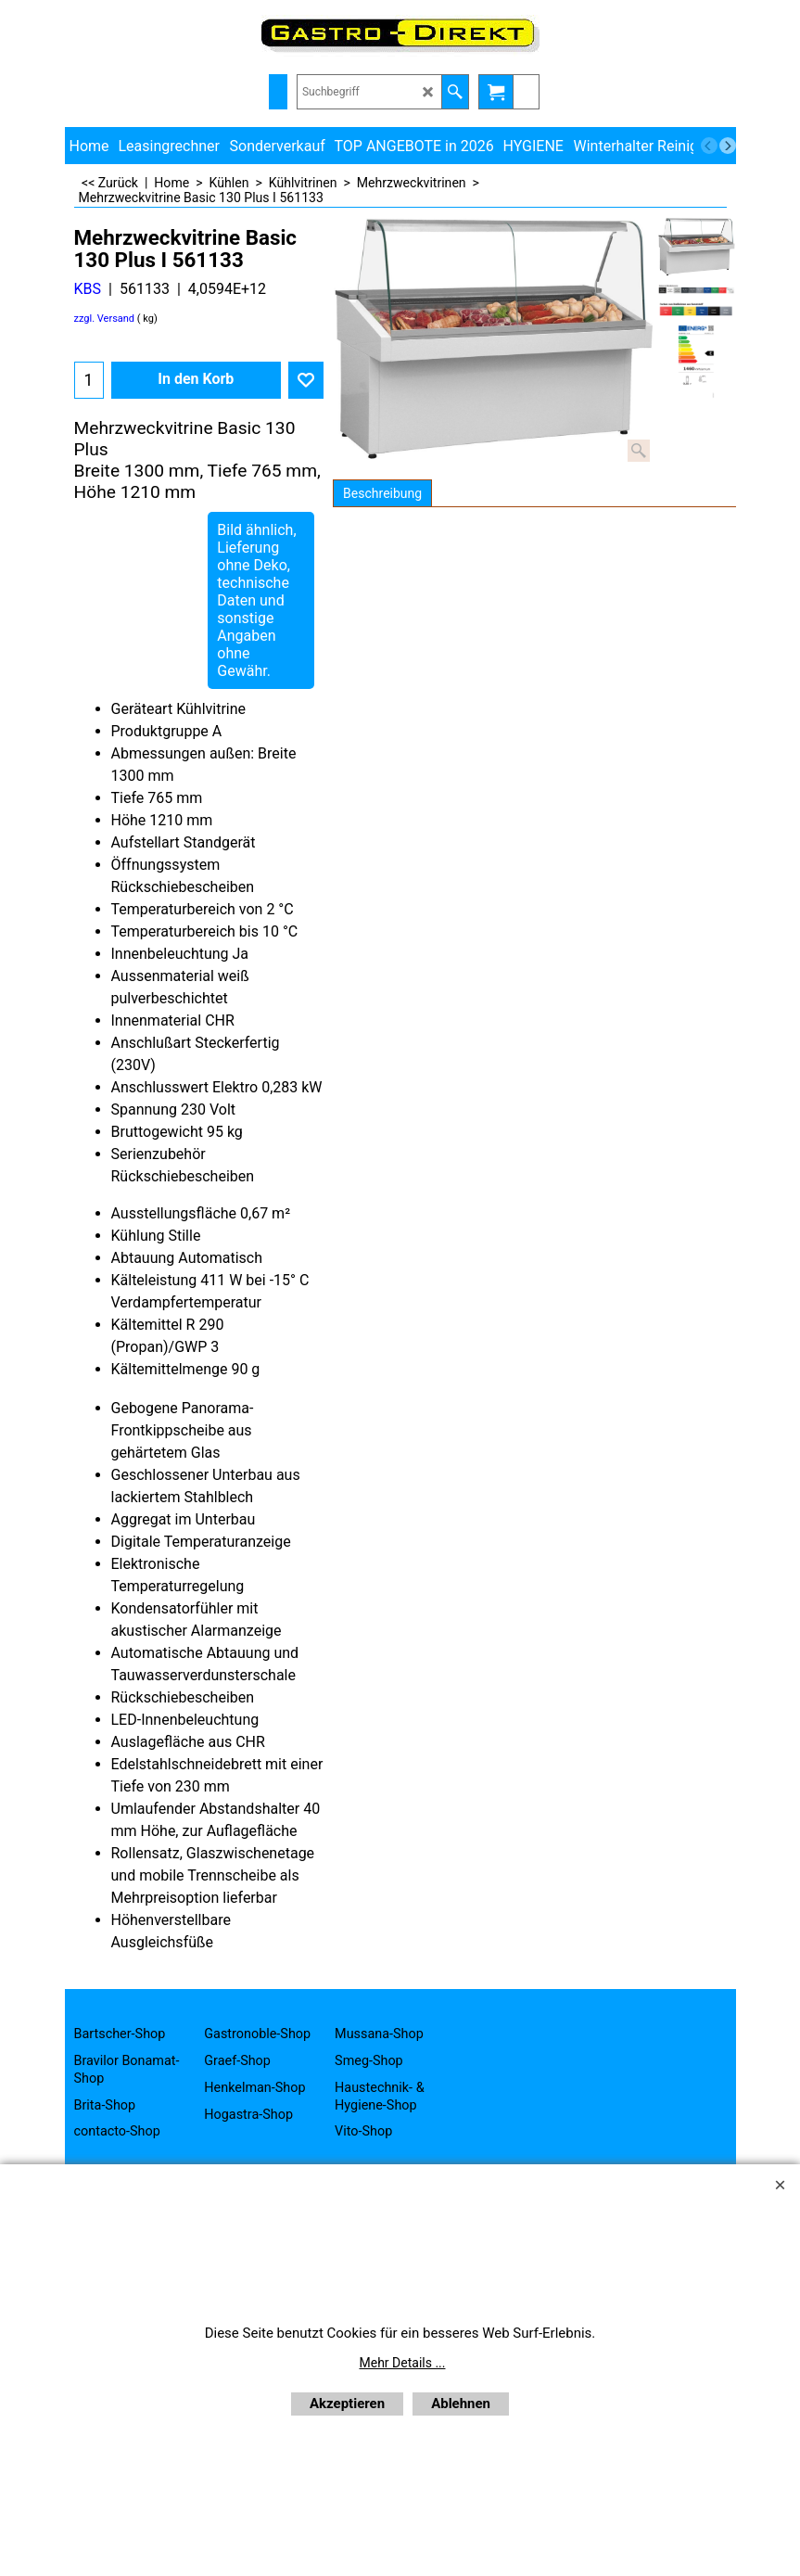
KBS (88, 289)
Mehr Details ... (403, 2362)
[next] (727, 145)
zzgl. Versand (104, 318)
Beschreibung (382, 493)
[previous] (709, 145)
